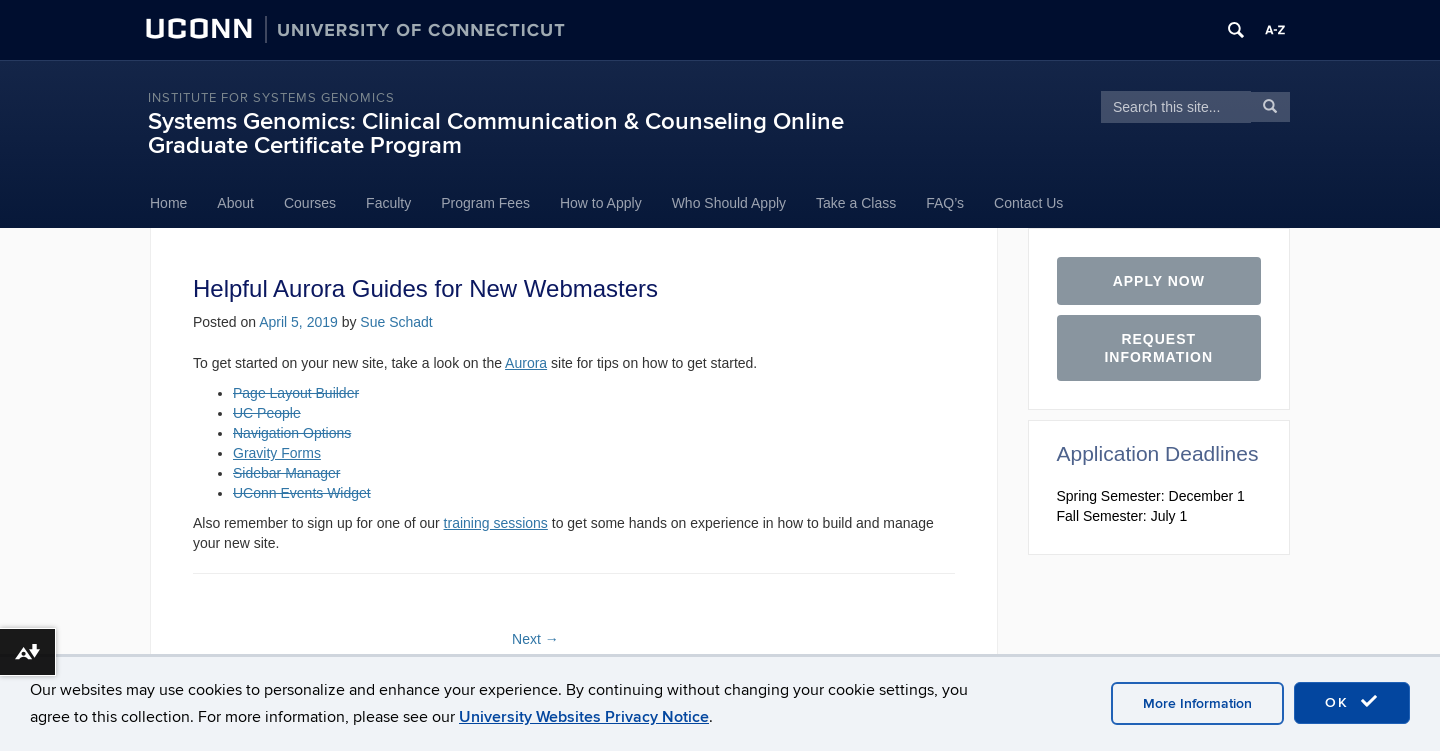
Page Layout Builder (296, 393)
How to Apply (601, 203)
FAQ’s (945, 203)
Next (535, 639)
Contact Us (1028, 203)
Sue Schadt (396, 322)
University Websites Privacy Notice (584, 717)
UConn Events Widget (302, 493)
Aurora (526, 363)
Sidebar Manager (286, 473)
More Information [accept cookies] (1197, 703)
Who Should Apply (729, 203)
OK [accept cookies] (1352, 702)
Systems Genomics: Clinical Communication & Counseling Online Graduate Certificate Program (496, 133)
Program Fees (485, 203)
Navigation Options (292, 433)
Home (168, 203)
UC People (267, 413)
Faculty (388, 203)
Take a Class (856, 203)
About (235, 203)
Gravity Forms (277, 453)
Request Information (1158, 348)
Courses (310, 203)
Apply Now (1159, 281)
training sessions (496, 523)
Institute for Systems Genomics (271, 98)
